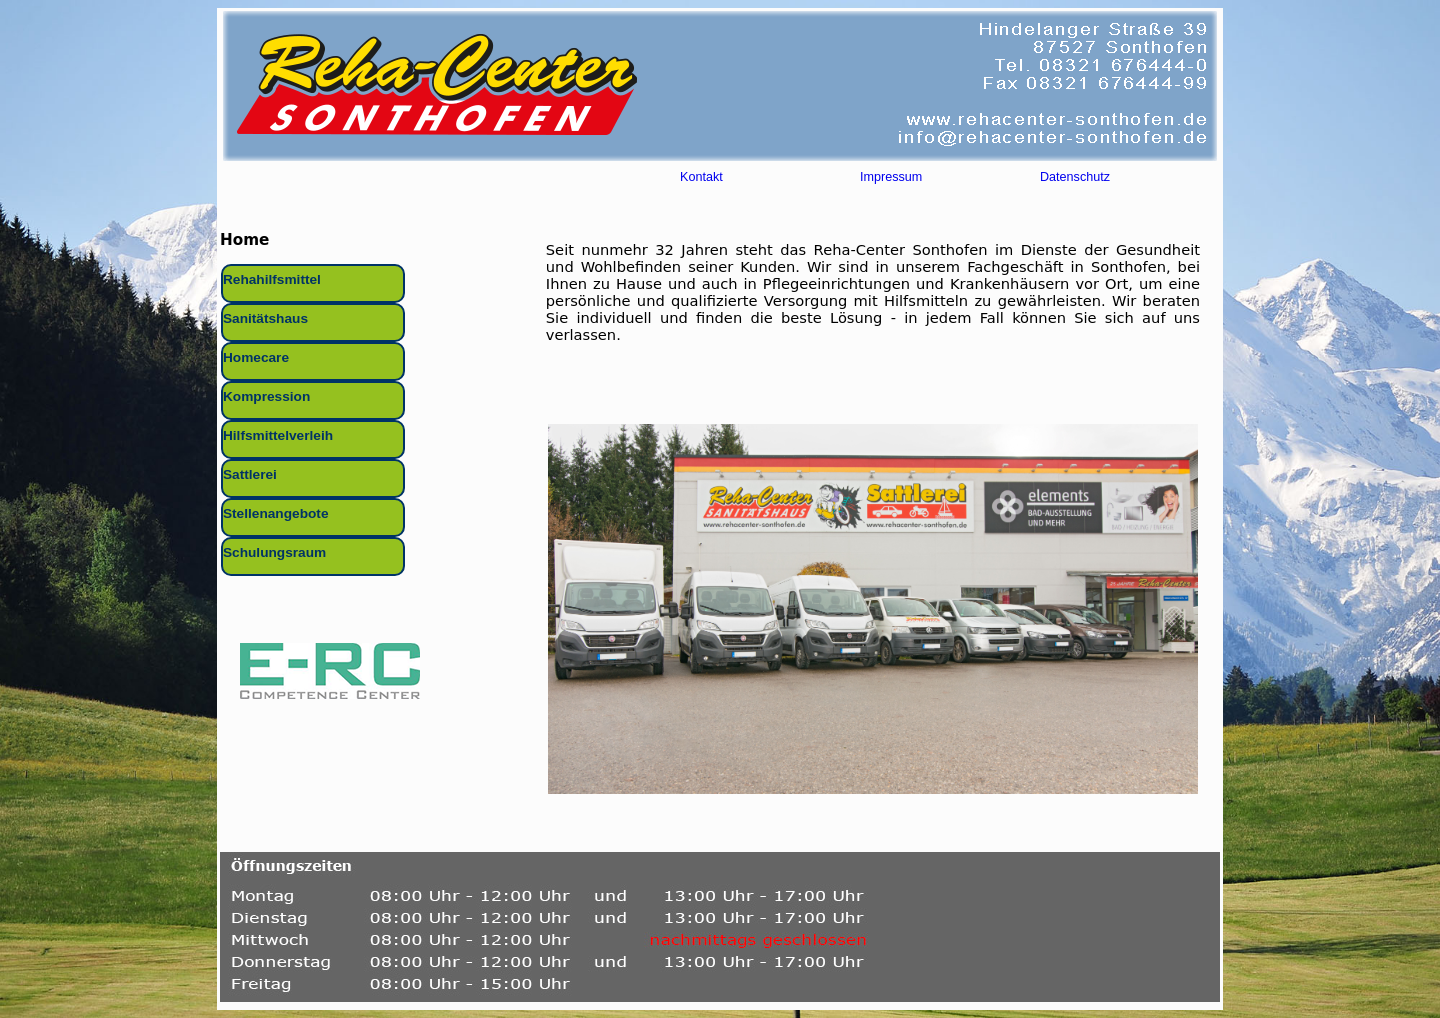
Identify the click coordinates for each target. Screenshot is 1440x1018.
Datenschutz (1075, 180)
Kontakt (701, 180)
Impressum (891, 180)
